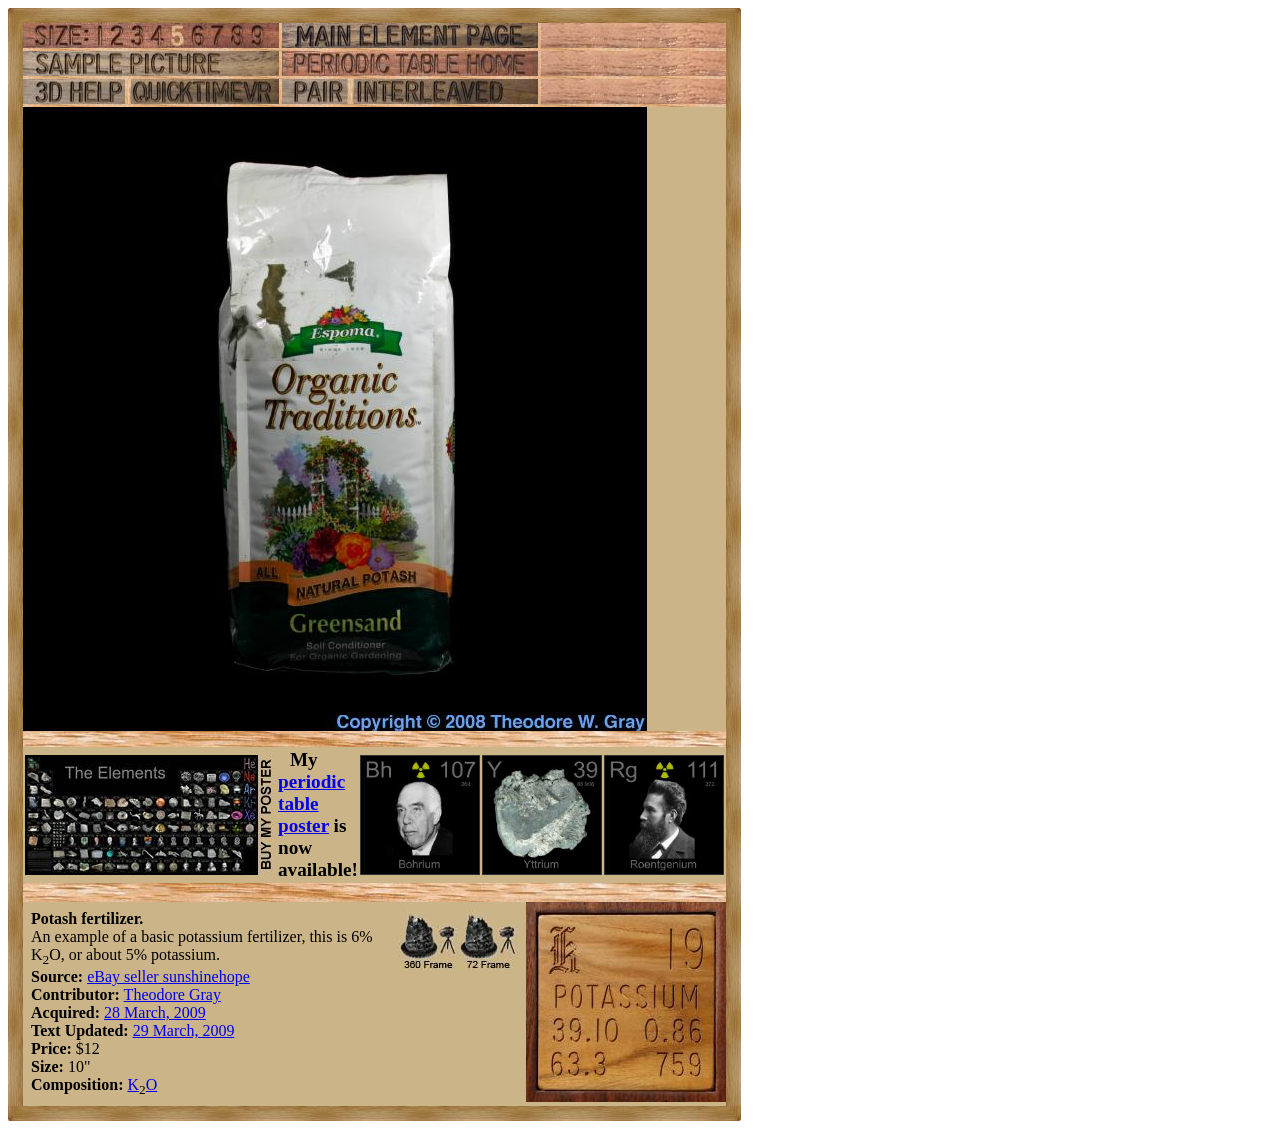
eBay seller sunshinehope (168, 976)
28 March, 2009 (155, 1012)
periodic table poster (311, 803)
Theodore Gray (172, 994)
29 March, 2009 (184, 1030)
